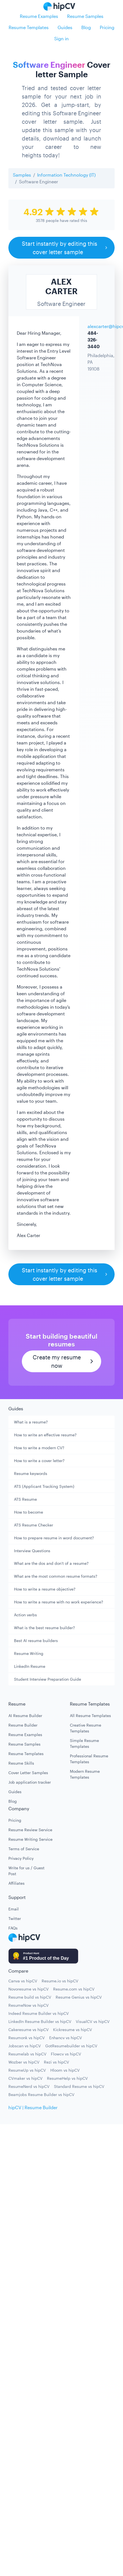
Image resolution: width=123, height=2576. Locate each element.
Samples (22, 174)
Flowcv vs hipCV (66, 2054)
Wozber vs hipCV (23, 2062)
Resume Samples (85, 16)
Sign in (61, 38)
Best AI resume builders (36, 1640)
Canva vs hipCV (22, 1980)
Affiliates (16, 1883)
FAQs (13, 1928)
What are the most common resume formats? (55, 1576)
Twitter (14, 1918)
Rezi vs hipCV (56, 2062)
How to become (28, 1512)
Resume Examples (39, 16)
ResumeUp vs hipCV (27, 2070)
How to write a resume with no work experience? (58, 1602)
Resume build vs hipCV (29, 1997)
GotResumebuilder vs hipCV (71, 2045)
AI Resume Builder (25, 1715)
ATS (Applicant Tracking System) (44, 1486)
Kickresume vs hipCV (72, 2029)
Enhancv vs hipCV (65, 2037)
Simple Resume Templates (84, 1743)
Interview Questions (32, 1550)
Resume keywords (30, 1473)
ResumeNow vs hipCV (28, 2005)
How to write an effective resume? (45, 1434)
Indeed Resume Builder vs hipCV (38, 2013)
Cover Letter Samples (28, 1772)
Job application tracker (29, 1782)
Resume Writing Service (30, 1839)
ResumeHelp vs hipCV (67, 2078)
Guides (65, 27)
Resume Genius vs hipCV (79, 1997)
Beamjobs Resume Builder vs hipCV (41, 2094)
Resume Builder (22, 1725)
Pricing (107, 27)
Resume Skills (21, 1763)
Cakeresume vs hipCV (28, 2029)
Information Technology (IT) (66, 174)
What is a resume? (31, 1422)
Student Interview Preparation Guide (47, 1679)
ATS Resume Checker (33, 1525)
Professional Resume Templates (89, 1758)
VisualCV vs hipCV (93, 2021)
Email (13, 1909)
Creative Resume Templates (85, 1728)
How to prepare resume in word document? (54, 1537)
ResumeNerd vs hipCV (28, 2086)
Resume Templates (29, 27)
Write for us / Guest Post (26, 1870)
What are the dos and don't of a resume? (51, 1563)
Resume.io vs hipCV (60, 1980)
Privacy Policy (21, 1858)
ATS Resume (25, 1499)
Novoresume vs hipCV (28, 1989)
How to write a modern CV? (39, 1447)
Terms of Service (23, 1848)
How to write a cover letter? (39, 1460)
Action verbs (25, 1614)
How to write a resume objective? (44, 1589)
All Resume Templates (90, 1715)
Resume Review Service (30, 1829)
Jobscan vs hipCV (24, 2045)
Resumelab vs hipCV (27, 2054)
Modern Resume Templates (85, 1774)
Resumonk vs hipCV (26, 2037)
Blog (86, 27)
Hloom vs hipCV (65, 2070)
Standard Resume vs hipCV (79, 2086)
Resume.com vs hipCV (73, 1989)
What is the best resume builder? (44, 1627)
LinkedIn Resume (29, 1666)
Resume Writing (28, 1653)
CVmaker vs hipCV (25, 2078)
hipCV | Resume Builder (33, 2107)
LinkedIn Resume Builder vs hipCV (39, 2021)
